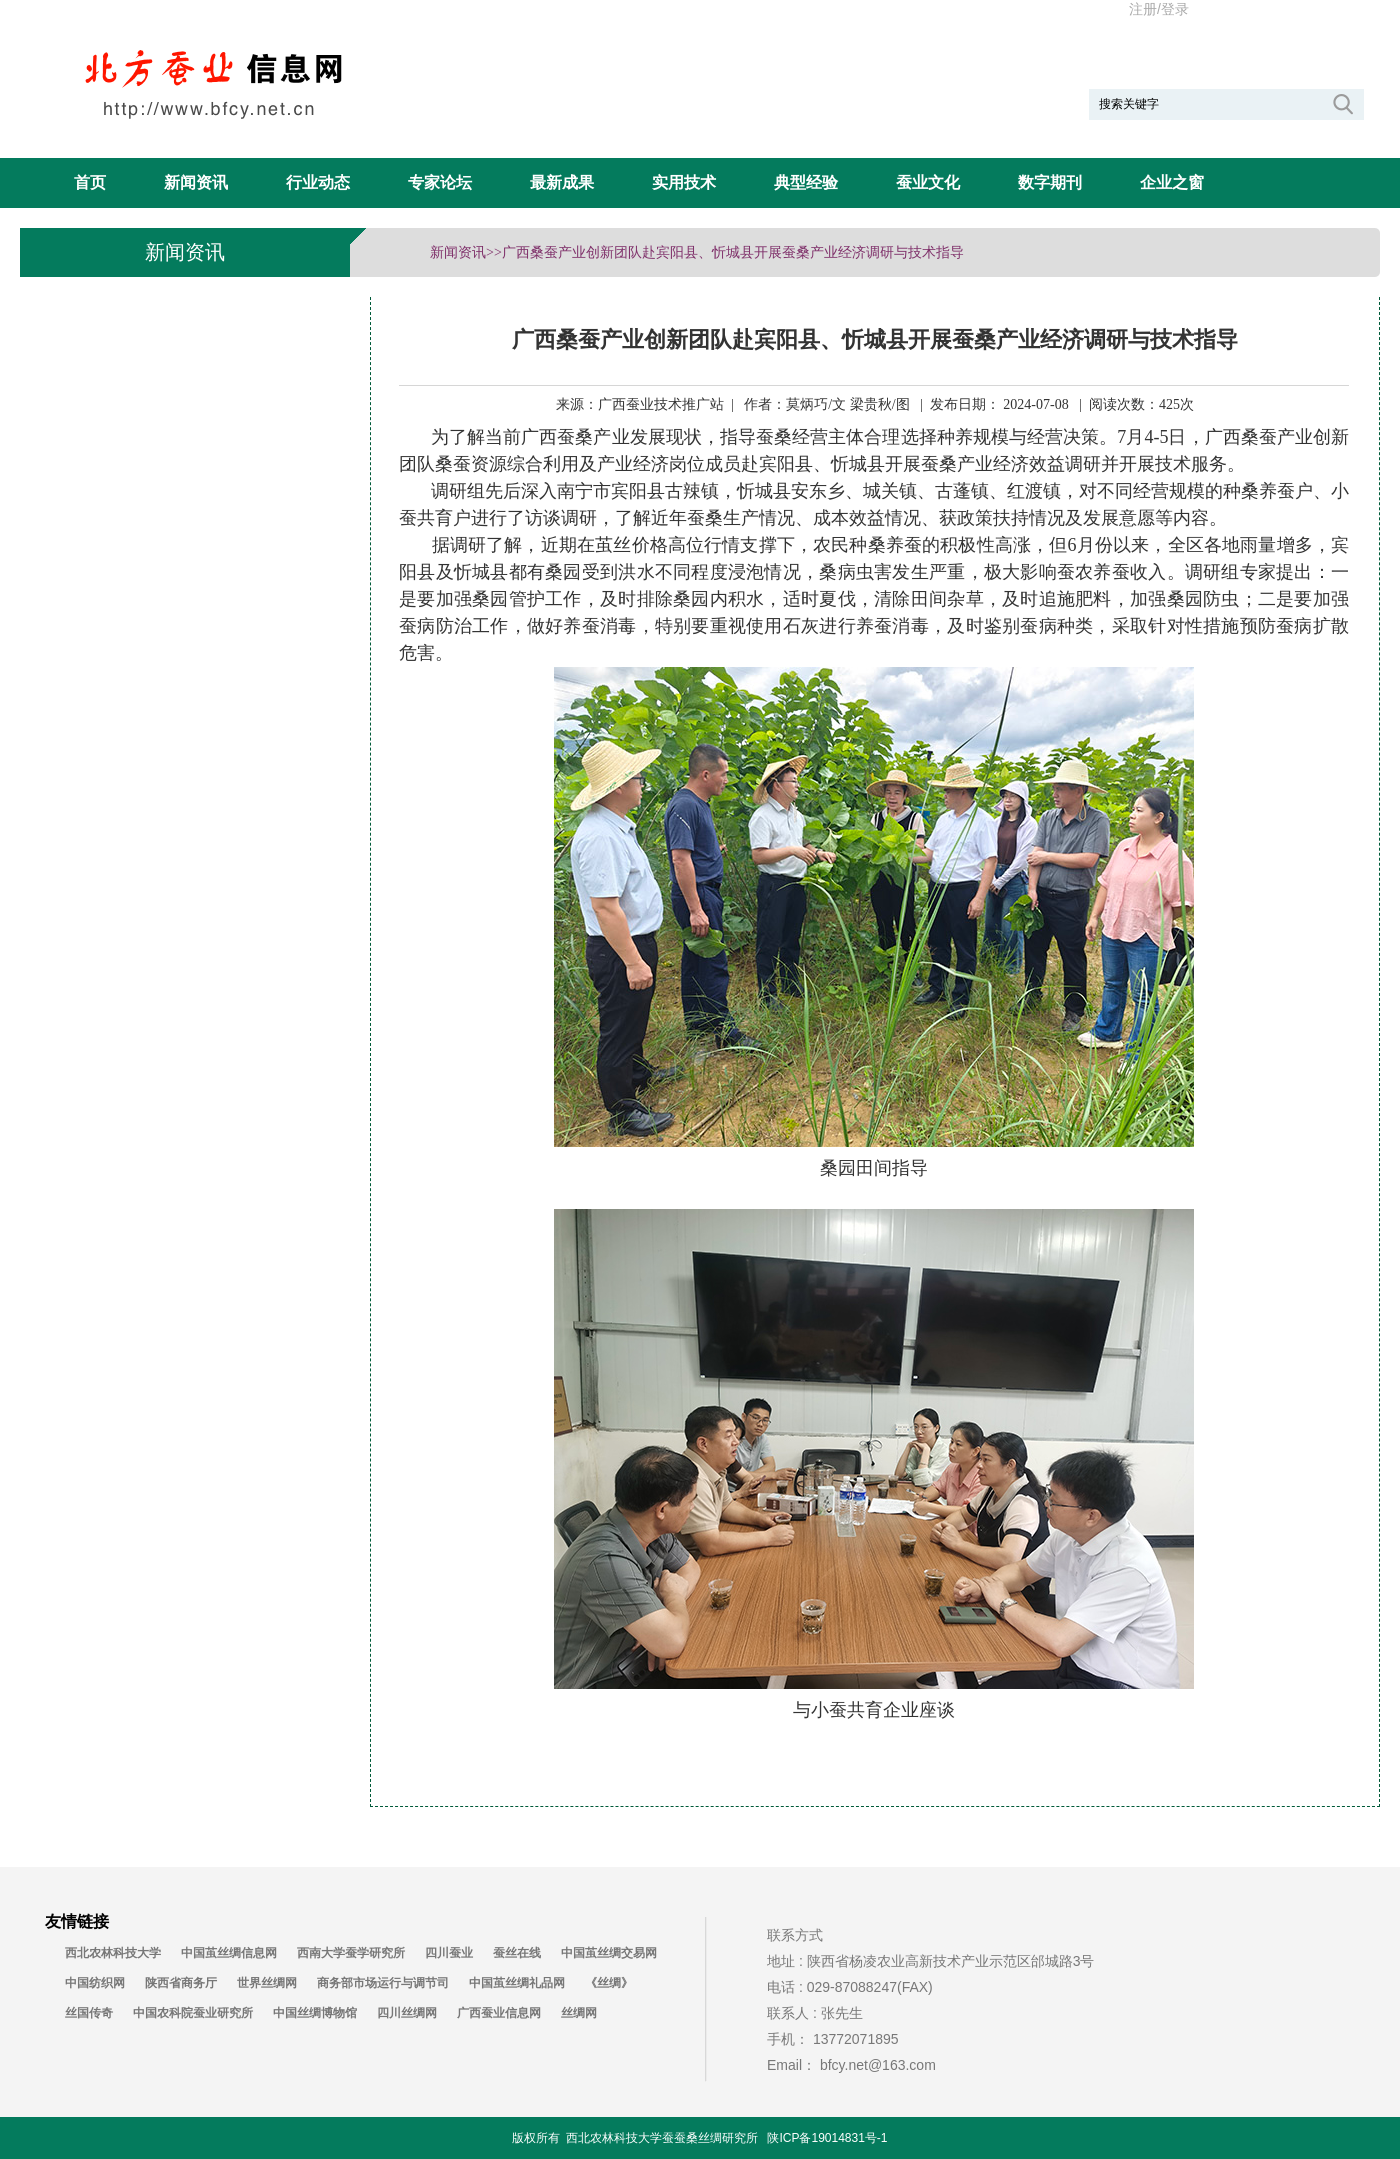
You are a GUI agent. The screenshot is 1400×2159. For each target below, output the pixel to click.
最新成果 (562, 182)
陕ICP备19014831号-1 (827, 2138)
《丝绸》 (609, 1983)
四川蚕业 (449, 1953)
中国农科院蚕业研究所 (193, 2013)
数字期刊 (1050, 182)
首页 (90, 182)
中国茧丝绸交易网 (609, 1953)
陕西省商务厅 (181, 1983)
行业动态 (318, 182)
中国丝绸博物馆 (315, 2013)
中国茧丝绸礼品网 (517, 1983)
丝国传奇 (89, 2013)
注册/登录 (1159, 9)
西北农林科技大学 (113, 1953)
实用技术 (684, 182)
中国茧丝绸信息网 (229, 1953)
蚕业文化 (928, 182)
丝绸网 (579, 2013)
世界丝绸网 (267, 1983)
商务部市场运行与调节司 (383, 1983)
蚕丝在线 (517, 1953)
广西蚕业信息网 (499, 2013)
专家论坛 (440, 182)
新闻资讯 (196, 182)
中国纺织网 (95, 1983)
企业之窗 (1172, 182)
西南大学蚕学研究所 (351, 1953)
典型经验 (806, 182)
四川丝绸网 (407, 2013)
